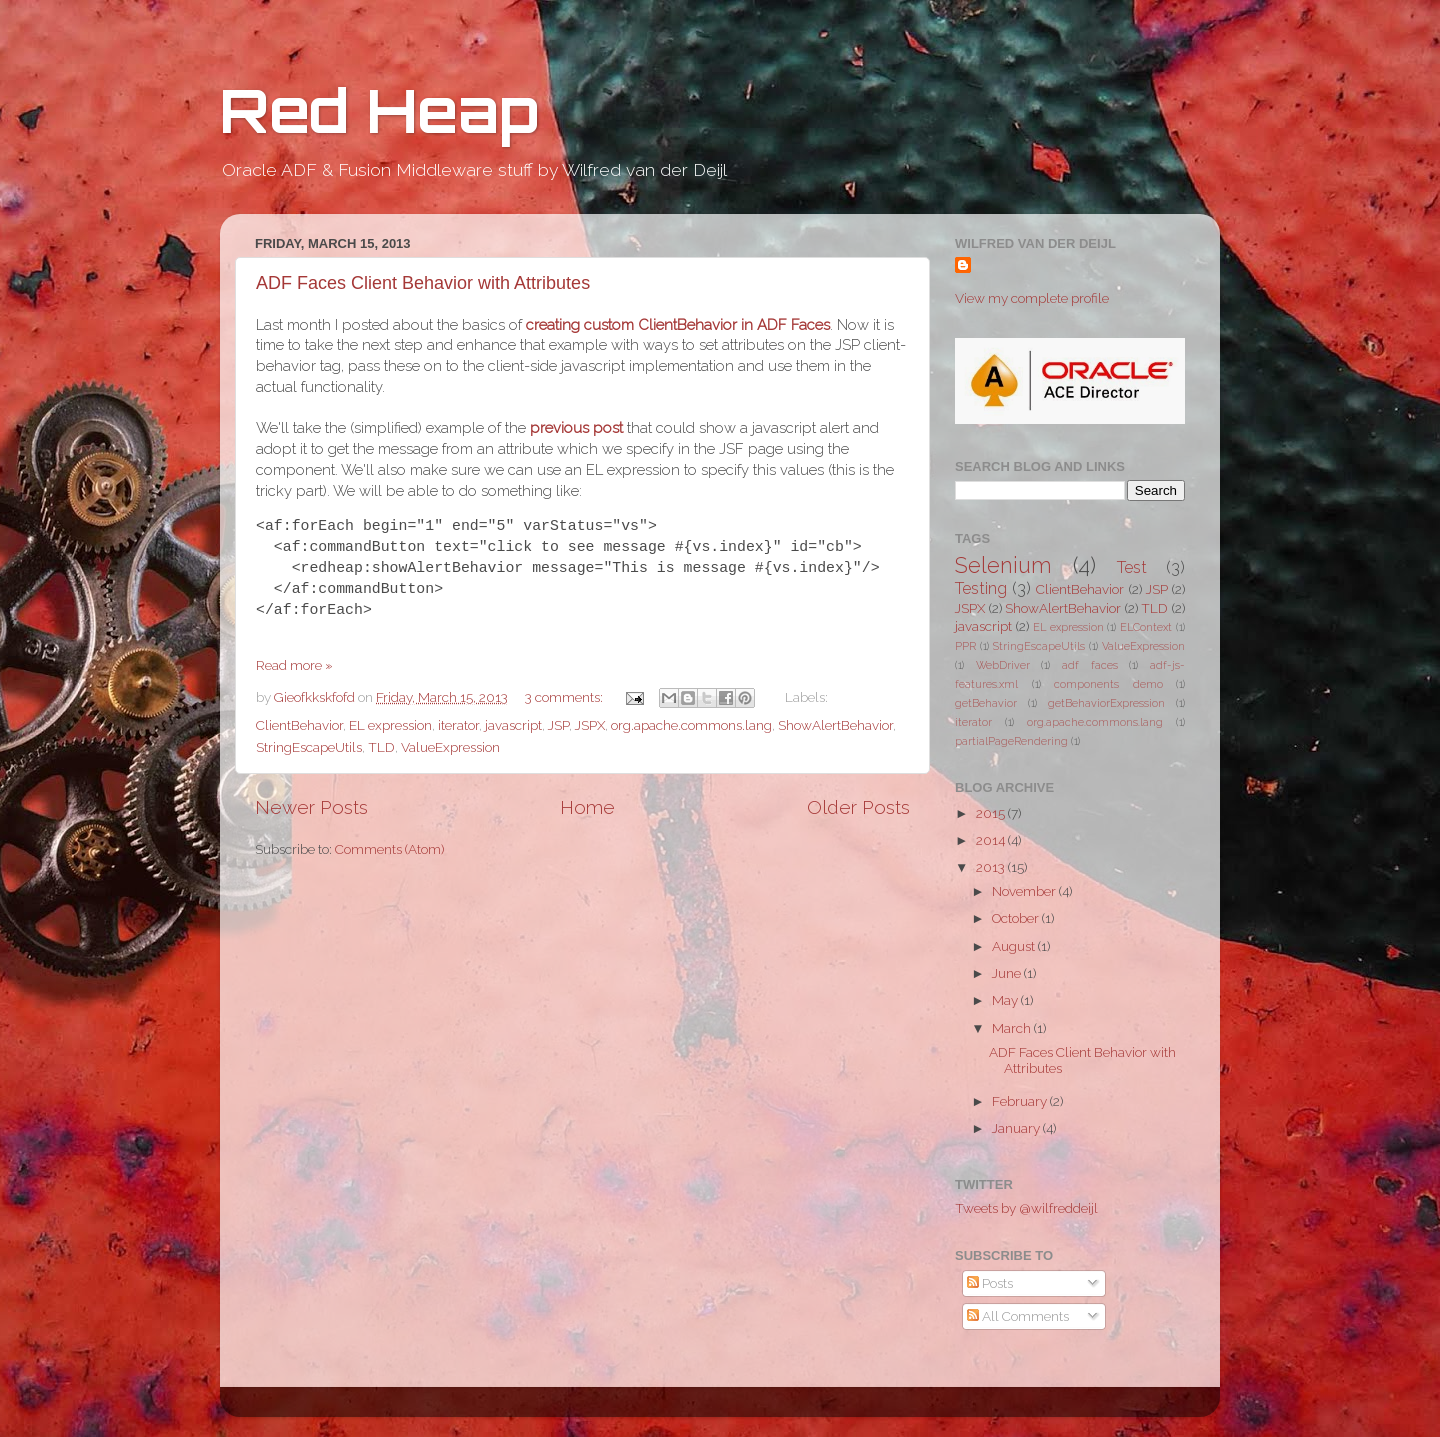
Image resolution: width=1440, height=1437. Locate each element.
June (1008, 973)
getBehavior (986, 703)
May (1006, 1000)
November (1025, 891)
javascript (513, 725)
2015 (992, 813)
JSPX (590, 725)
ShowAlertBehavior (835, 725)
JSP (558, 725)
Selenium (1003, 565)
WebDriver (1003, 665)
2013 (992, 867)
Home (587, 807)
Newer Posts (311, 807)
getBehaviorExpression (1106, 703)
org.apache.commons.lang (691, 725)
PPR (965, 646)
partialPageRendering (1011, 741)
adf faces (1090, 665)
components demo (1108, 684)
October (1017, 918)
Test (1132, 567)
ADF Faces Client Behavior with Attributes (423, 283)
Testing (981, 588)
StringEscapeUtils (309, 747)
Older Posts (858, 807)
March (1013, 1028)
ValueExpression (450, 747)
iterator (458, 725)
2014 (992, 840)
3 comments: (565, 697)
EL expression (390, 725)
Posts (990, 1283)
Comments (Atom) (389, 849)
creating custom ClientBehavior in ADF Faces (678, 324)
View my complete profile (1032, 298)
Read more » (294, 665)
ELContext (1146, 627)
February (1021, 1101)
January (1017, 1128)
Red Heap (379, 110)
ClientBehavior (299, 725)
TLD (381, 747)
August (1015, 946)
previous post (576, 427)
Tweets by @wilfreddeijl (1026, 1208)
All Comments (1018, 1316)
